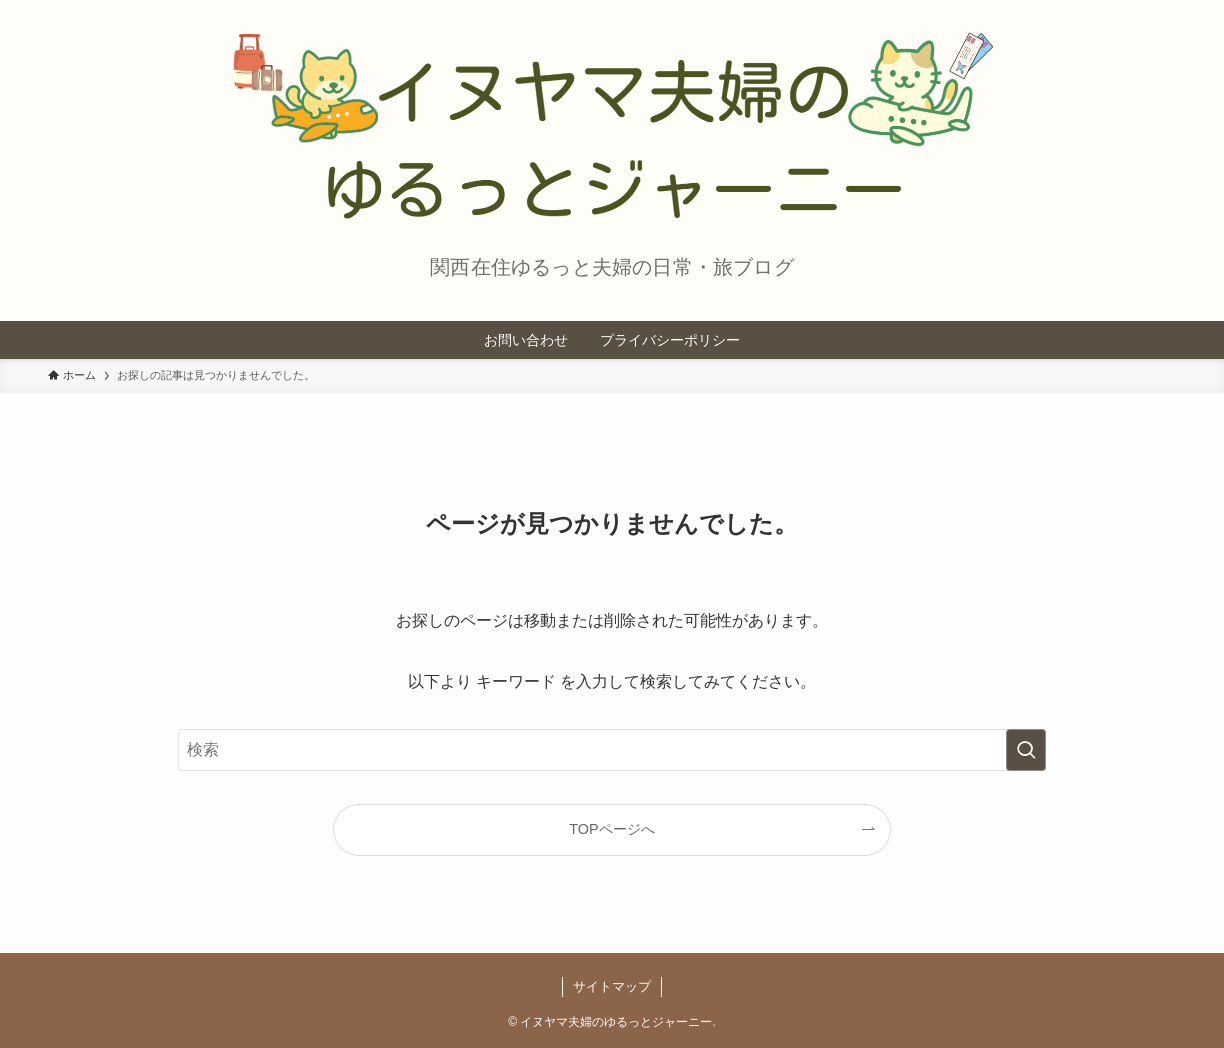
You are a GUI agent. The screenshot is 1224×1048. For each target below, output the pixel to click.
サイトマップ (612, 986)
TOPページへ (611, 829)
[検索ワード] (612, 750)
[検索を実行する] (1026, 750)
